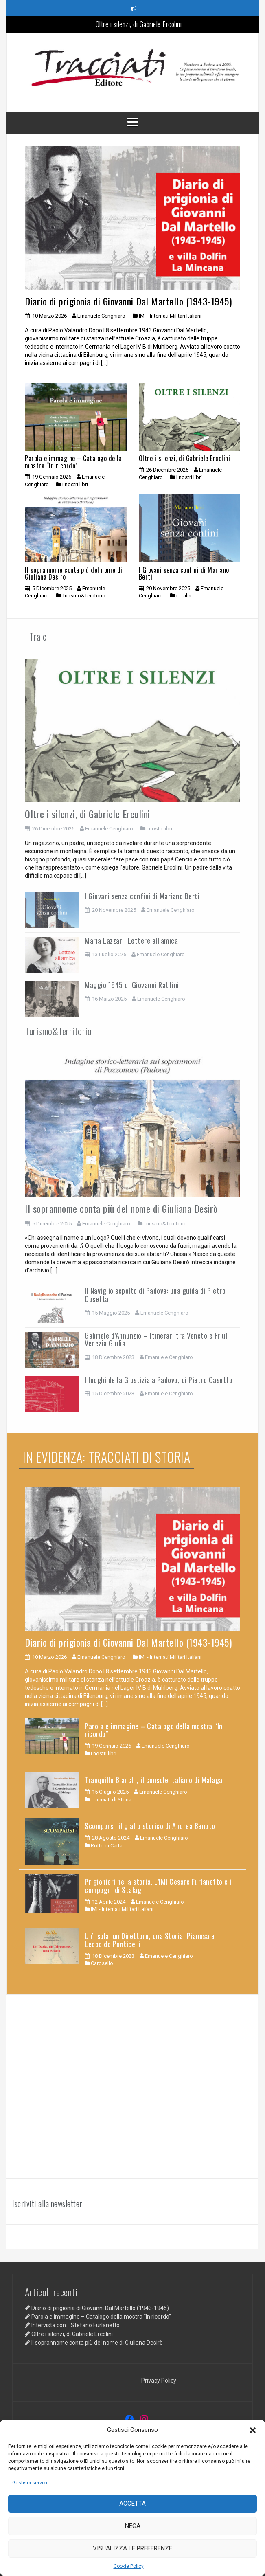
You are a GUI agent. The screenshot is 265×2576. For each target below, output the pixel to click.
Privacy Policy (158, 2380)
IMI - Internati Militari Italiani (170, 316)
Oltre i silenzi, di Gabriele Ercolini (139, 24)
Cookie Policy (129, 2566)
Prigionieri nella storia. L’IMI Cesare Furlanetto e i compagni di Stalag (158, 1885)
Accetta (132, 2503)
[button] (253, 2430)
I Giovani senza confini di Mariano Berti (184, 573)
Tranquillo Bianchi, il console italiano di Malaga (154, 1779)
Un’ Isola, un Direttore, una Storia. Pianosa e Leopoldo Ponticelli (150, 1939)
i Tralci (183, 596)
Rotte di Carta (107, 1846)
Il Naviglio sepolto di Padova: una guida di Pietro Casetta (155, 1294)
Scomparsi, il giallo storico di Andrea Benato (150, 1826)
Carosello (102, 1963)
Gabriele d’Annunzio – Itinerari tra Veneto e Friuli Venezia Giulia (157, 1339)
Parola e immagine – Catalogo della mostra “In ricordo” (73, 461)
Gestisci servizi (29, 2483)
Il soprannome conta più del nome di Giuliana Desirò (74, 573)
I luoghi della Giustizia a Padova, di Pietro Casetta (158, 1380)
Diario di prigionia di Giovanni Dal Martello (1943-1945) (128, 301)
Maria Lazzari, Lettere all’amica (131, 940)
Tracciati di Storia (111, 1799)
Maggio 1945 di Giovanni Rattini (132, 984)
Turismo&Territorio (83, 596)
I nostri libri (75, 484)
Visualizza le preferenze (132, 2548)
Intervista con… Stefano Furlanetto (75, 2325)
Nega (132, 2526)
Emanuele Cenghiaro (101, 316)
